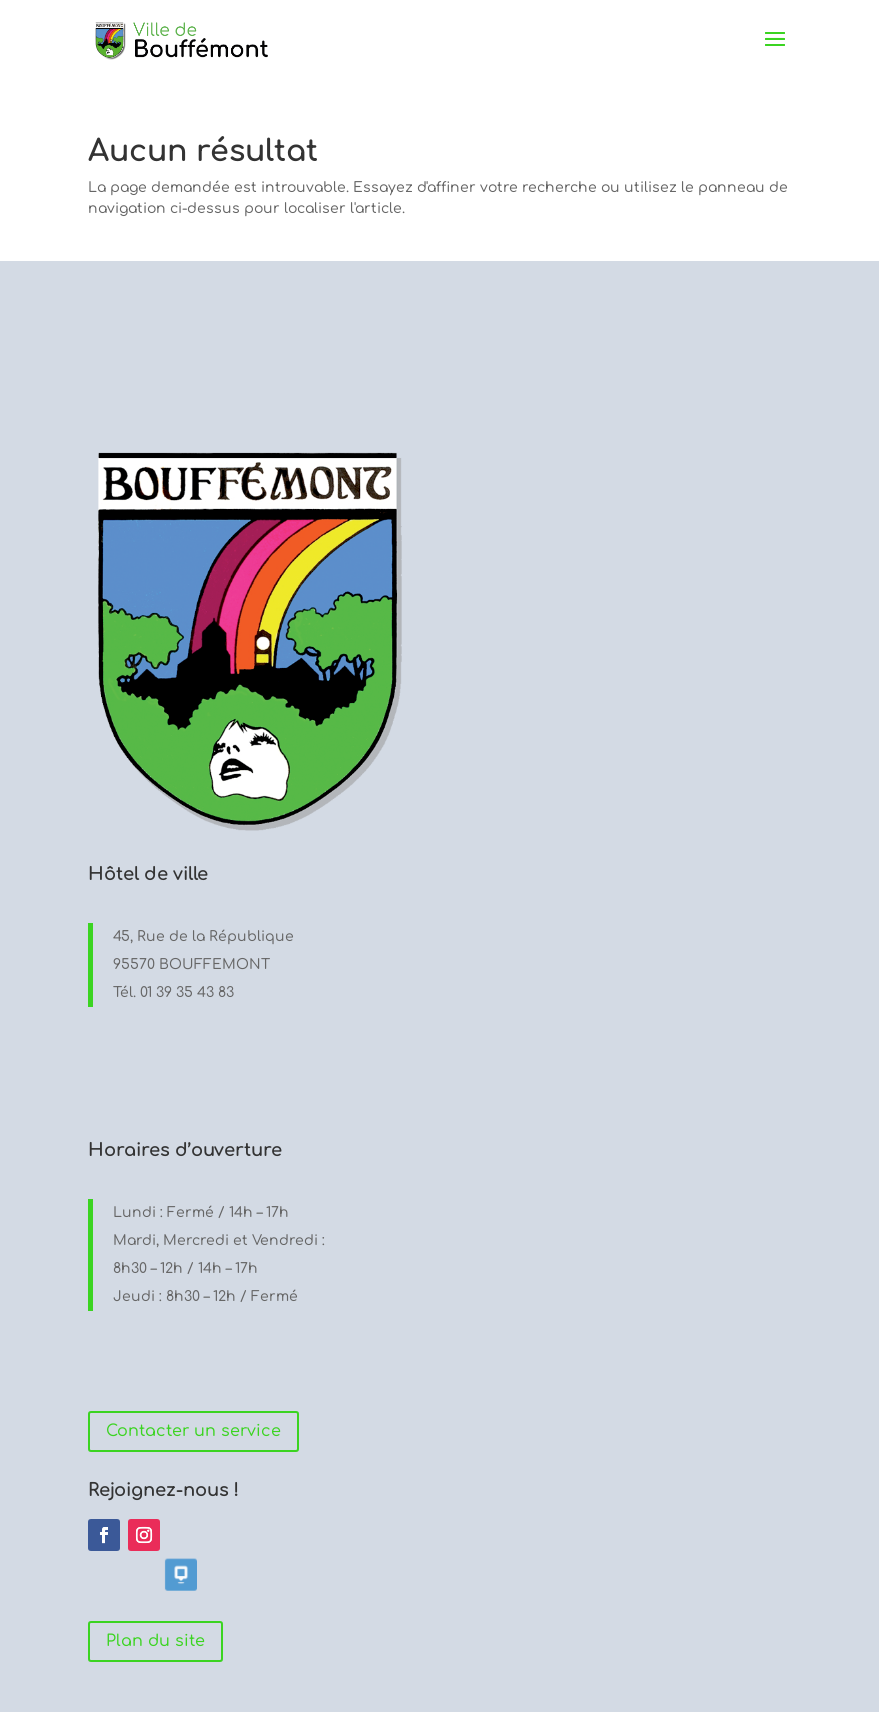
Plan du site (155, 1641)
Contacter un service (193, 1431)
